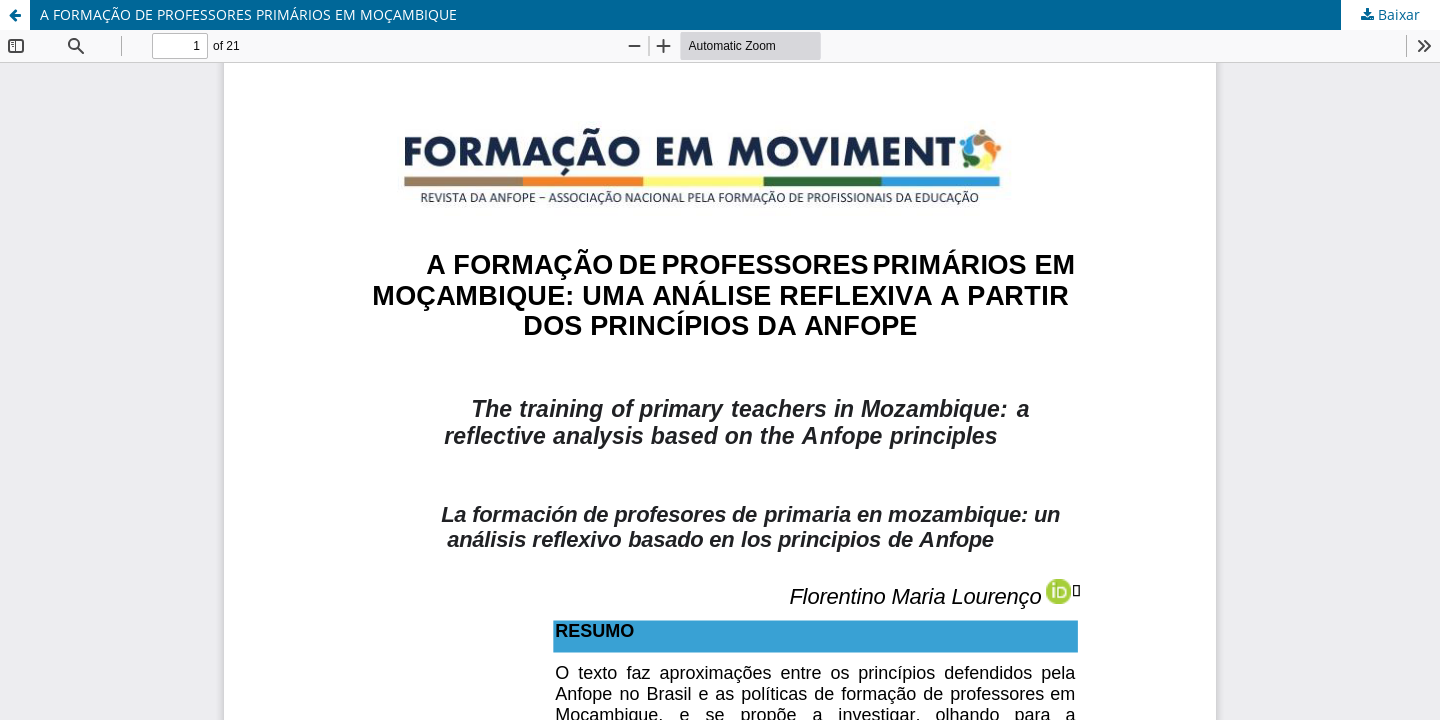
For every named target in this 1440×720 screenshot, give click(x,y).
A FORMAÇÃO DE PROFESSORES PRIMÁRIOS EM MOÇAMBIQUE (248, 14)
